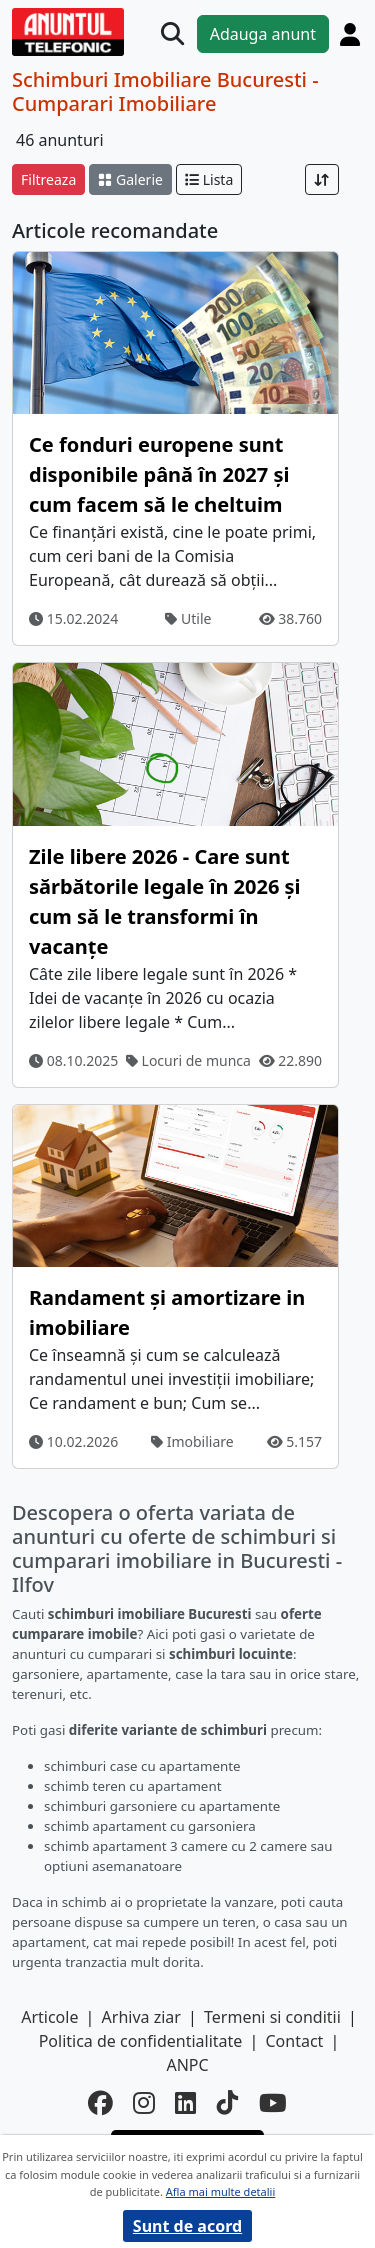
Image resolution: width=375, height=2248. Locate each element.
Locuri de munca (188, 1060)
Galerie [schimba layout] (130, 179)
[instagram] (144, 2103)
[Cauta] (172, 33)
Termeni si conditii (272, 2017)
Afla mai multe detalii (220, 2191)
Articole (49, 2017)
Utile (188, 618)
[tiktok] (228, 2103)
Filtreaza (48, 179)
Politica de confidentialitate (141, 2041)
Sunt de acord (187, 2226)
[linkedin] (186, 2103)
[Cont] (350, 34)
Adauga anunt (263, 34)
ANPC (187, 2065)
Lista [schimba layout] (209, 179)
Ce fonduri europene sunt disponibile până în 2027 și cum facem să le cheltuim (159, 474)
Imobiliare (192, 1441)
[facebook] (100, 2103)
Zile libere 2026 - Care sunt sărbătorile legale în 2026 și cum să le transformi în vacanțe (165, 901)
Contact (294, 2041)
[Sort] (322, 179)
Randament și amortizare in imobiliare (167, 1312)
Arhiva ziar (141, 2017)
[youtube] (273, 2103)
